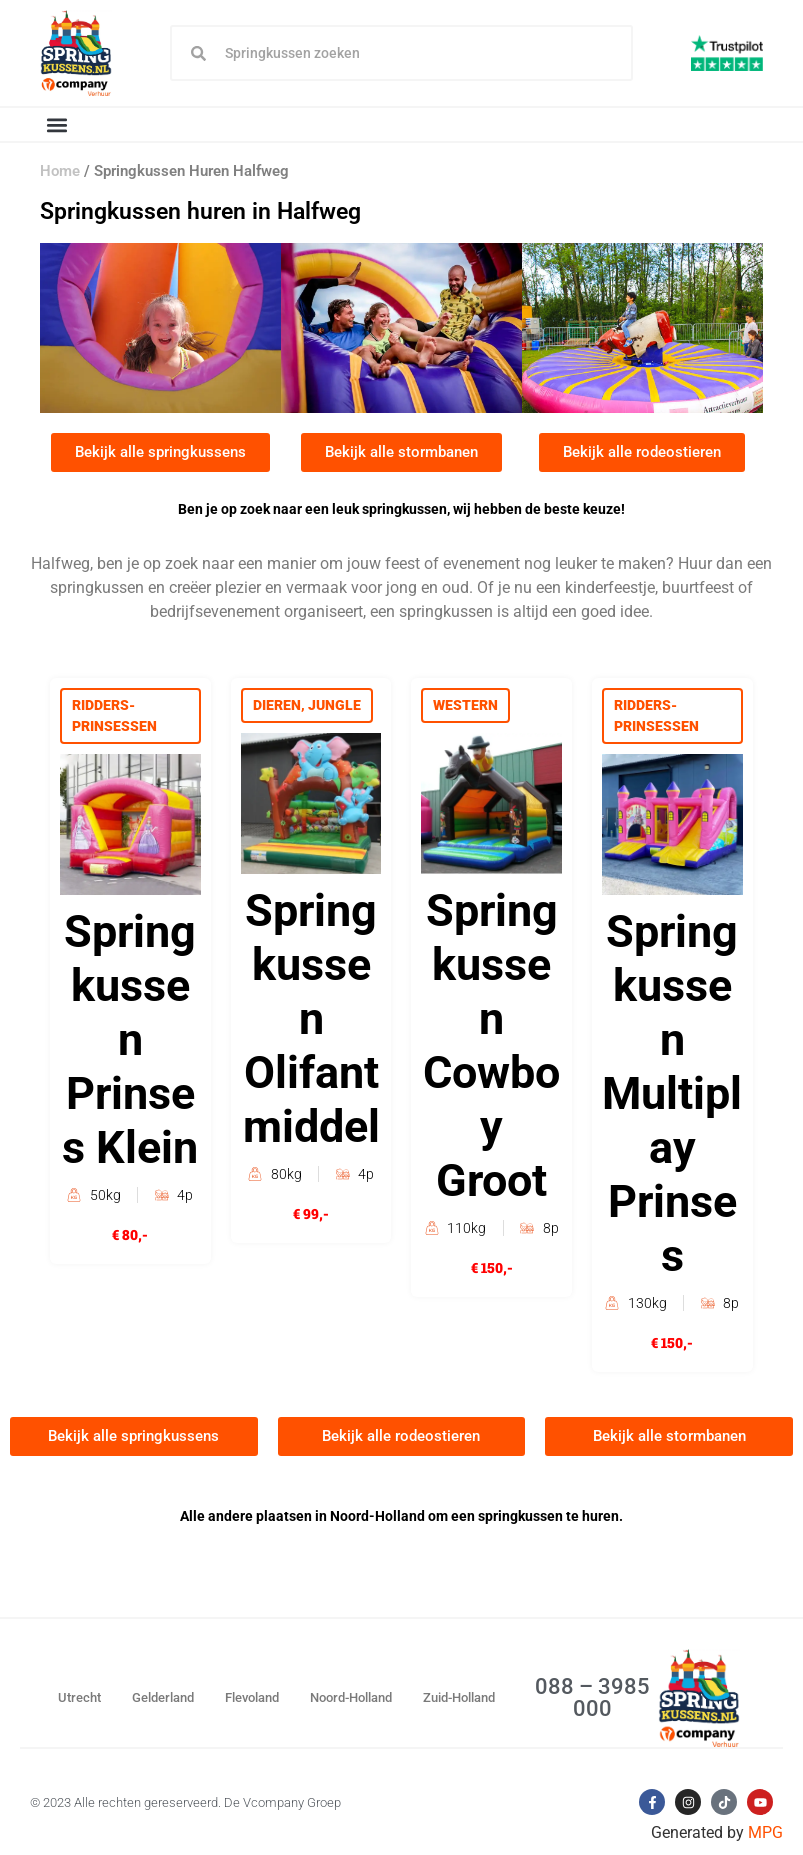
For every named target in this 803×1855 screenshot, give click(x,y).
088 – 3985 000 (592, 1697)
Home (60, 171)
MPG (765, 1832)
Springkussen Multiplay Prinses (672, 1093)
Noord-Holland (351, 1697)
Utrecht (79, 1697)
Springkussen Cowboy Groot (491, 1045)
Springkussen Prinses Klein (130, 1039)
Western (465, 705)
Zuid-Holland (459, 1697)
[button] (56, 124)
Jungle (334, 705)
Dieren (277, 705)
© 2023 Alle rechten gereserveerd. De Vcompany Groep (185, 1802)
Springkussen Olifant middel (311, 1018)
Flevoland (252, 1697)
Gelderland (163, 1697)
